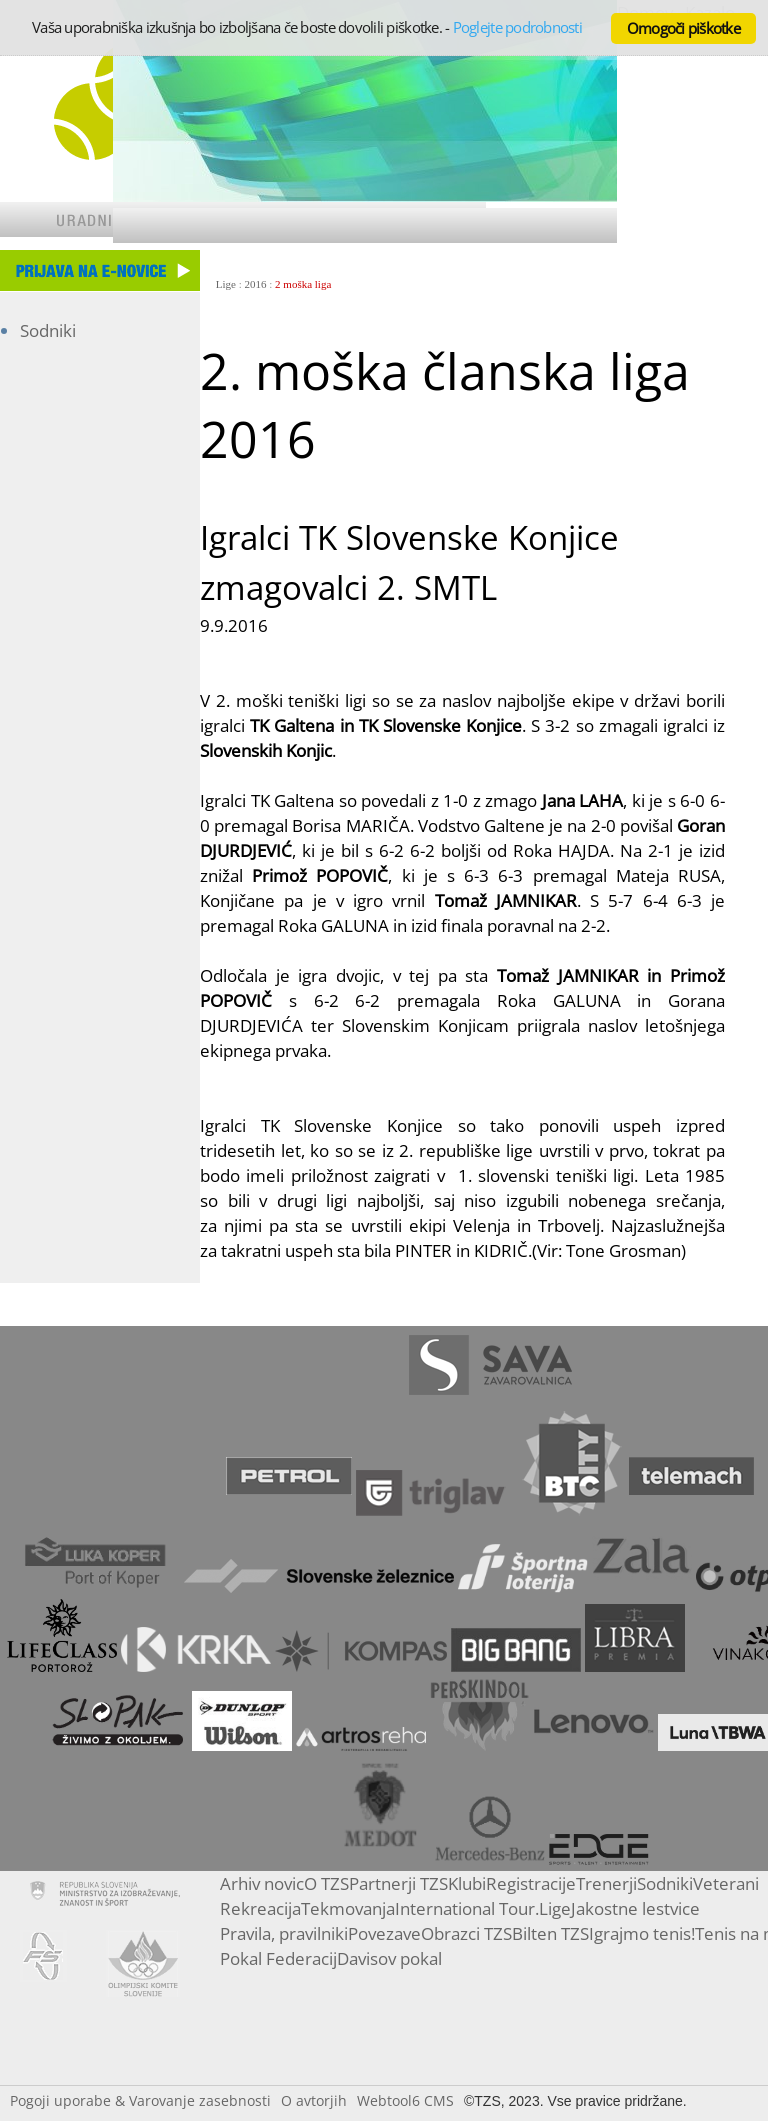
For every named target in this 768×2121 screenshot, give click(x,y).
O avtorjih (314, 2100)
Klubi (467, 1883)
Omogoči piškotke (683, 28)
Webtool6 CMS (405, 2100)
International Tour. (467, 1908)
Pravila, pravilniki (284, 1933)
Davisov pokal (389, 1958)
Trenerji (606, 1883)
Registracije (531, 1883)
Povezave (384, 1933)
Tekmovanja (348, 1908)
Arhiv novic (262, 1883)
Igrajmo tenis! (642, 1933)
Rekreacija (260, 1908)
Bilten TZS (550, 1933)
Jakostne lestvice (635, 1908)
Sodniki (48, 330)
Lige (226, 284)
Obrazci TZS (466, 1933)
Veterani (726, 1883)
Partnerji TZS (398, 1883)
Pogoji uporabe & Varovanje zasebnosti (140, 2100)
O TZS (326, 1883)
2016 (256, 284)
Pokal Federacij (278, 1958)
